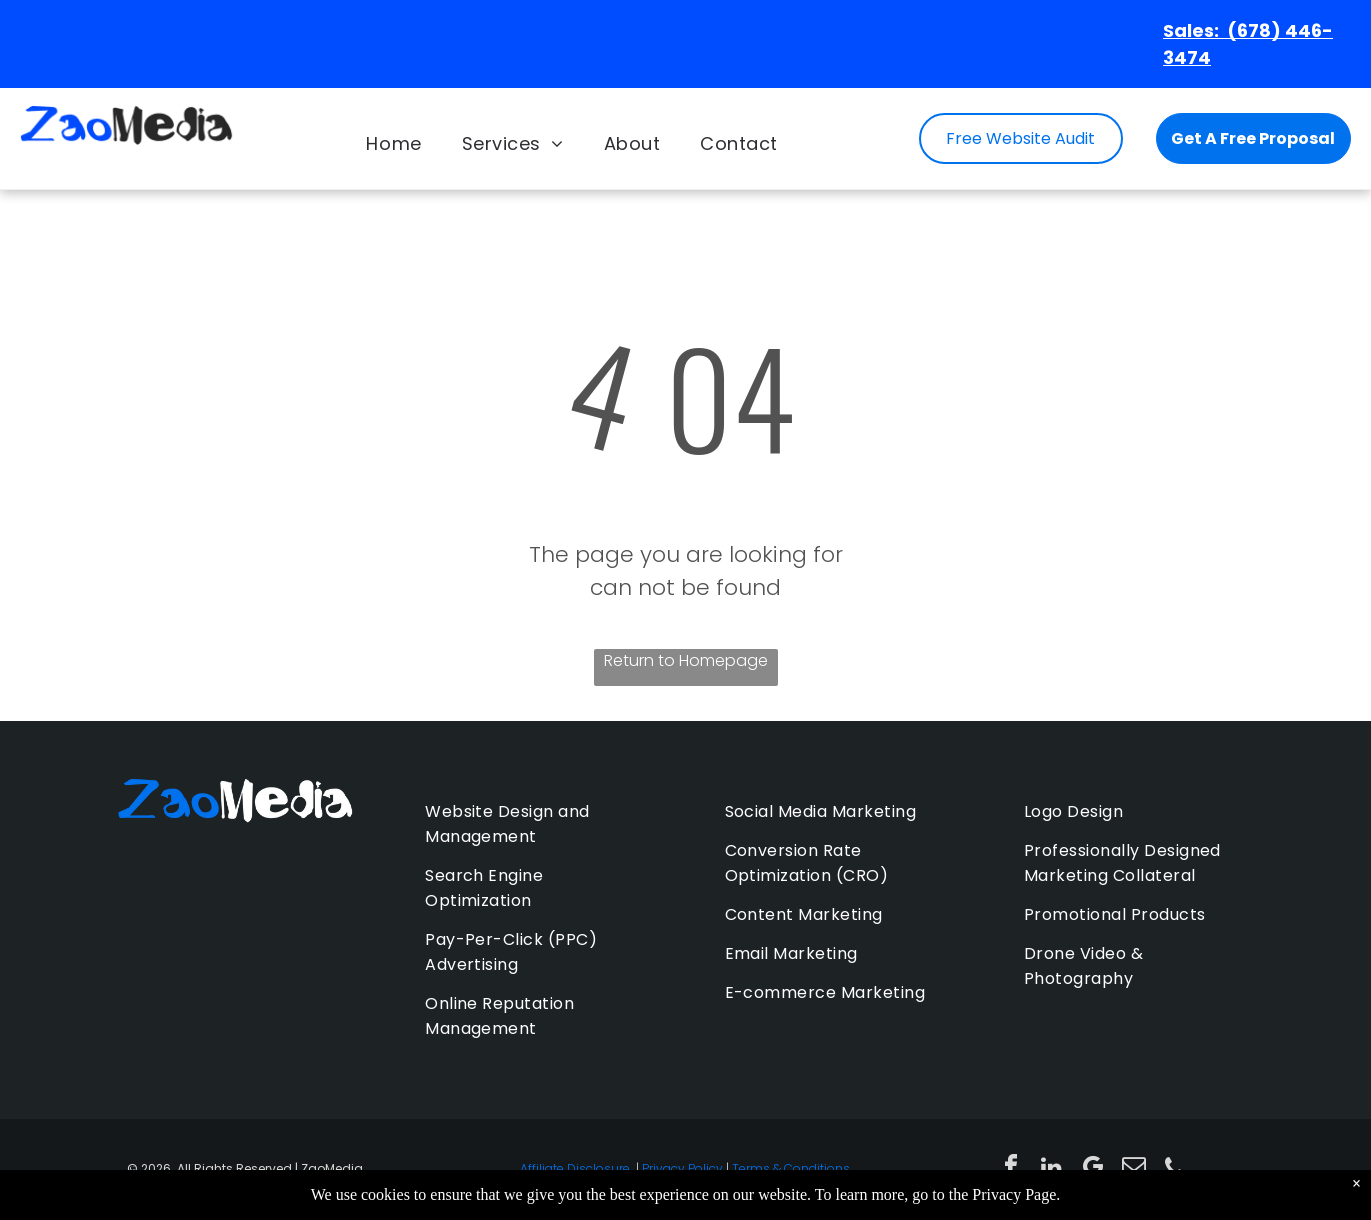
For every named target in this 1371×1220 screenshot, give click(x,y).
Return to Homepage (686, 660)
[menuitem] (393, 143)
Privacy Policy (682, 1168)
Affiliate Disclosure (575, 1168)
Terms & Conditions (791, 1168)
